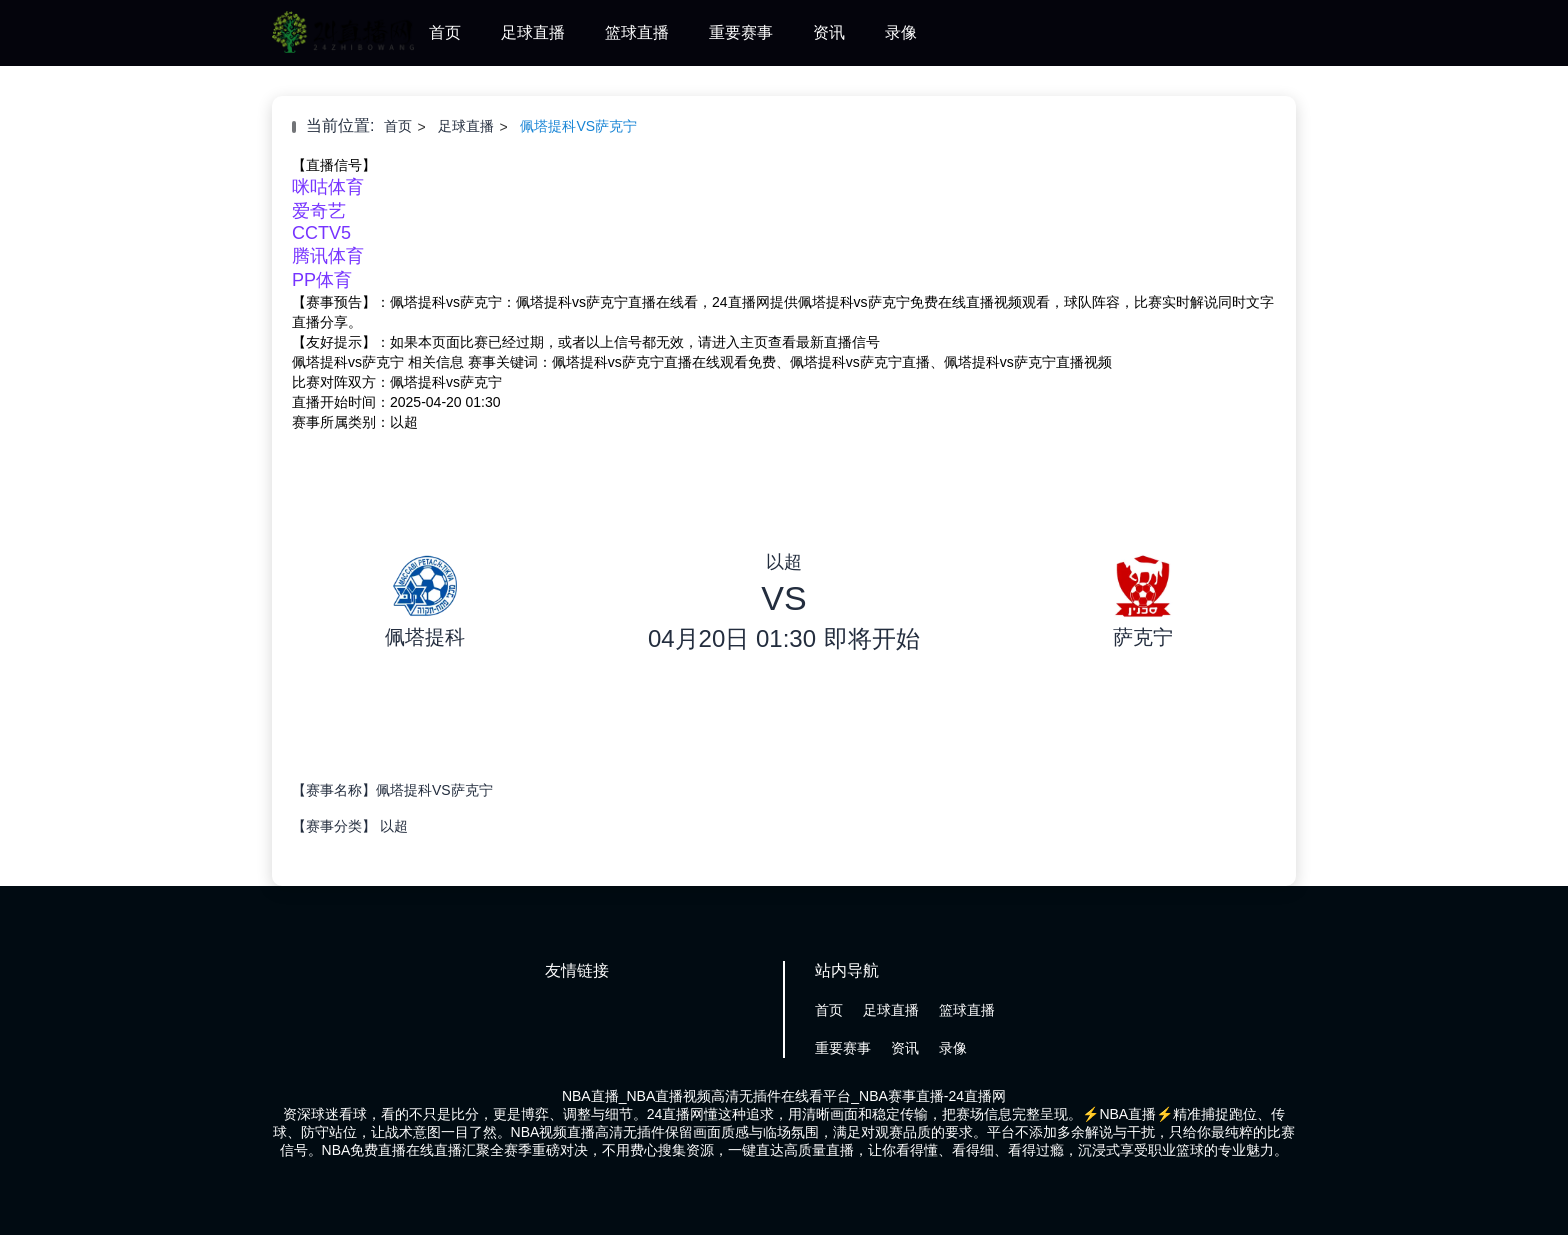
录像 (901, 32)
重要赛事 (741, 32)
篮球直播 (637, 32)
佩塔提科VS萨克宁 (578, 126)
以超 (394, 826)
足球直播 (533, 32)
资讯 (829, 32)
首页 (445, 32)
